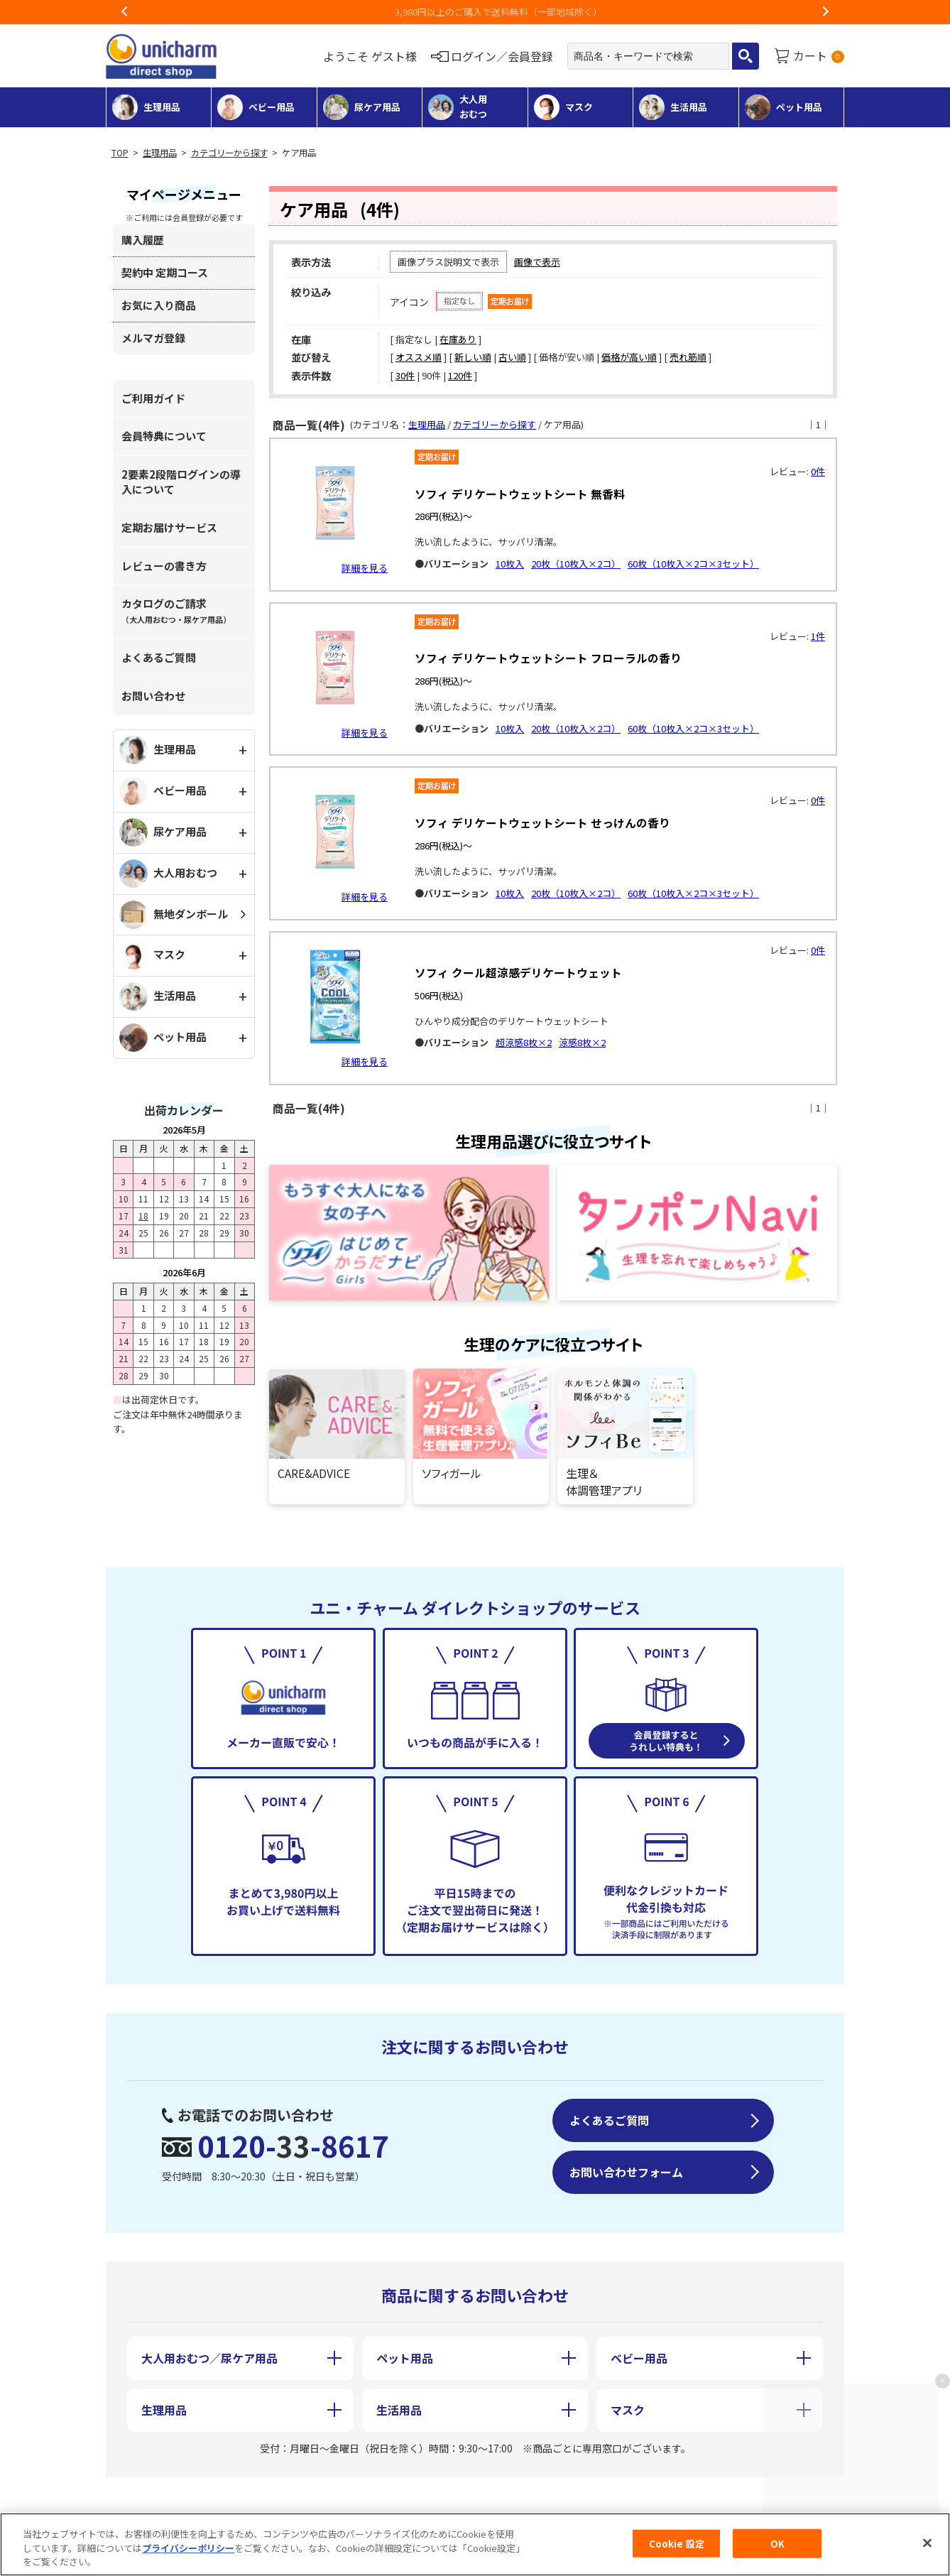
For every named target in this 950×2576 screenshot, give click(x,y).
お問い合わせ (153, 695)
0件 (818, 471)
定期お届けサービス (169, 527)
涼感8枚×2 (582, 1042)
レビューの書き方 (164, 565)
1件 (818, 636)
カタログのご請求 (176, 610)
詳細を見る (365, 568)
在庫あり (457, 339)
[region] (475, 2544)
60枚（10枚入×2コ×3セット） (693, 563)
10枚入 (510, 563)
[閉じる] (927, 2542)
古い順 (512, 357)
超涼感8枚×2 (524, 1042)
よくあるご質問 (158, 657)
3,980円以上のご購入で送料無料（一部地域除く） (475, 11)
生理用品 (160, 152)
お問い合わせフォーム (626, 2171)
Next (825, 12)
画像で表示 (537, 261)
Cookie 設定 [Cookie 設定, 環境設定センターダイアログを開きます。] (676, 2543)
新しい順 (472, 357)
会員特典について (164, 435)
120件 (460, 375)
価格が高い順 (629, 357)
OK (777, 2543)
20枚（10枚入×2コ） (576, 563)
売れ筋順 (688, 357)
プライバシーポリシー (188, 2548)
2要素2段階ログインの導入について (181, 481)
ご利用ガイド (153, 398)
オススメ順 (418, 357)
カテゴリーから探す (229, 152)
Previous (125, 12)
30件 (405, 375)
